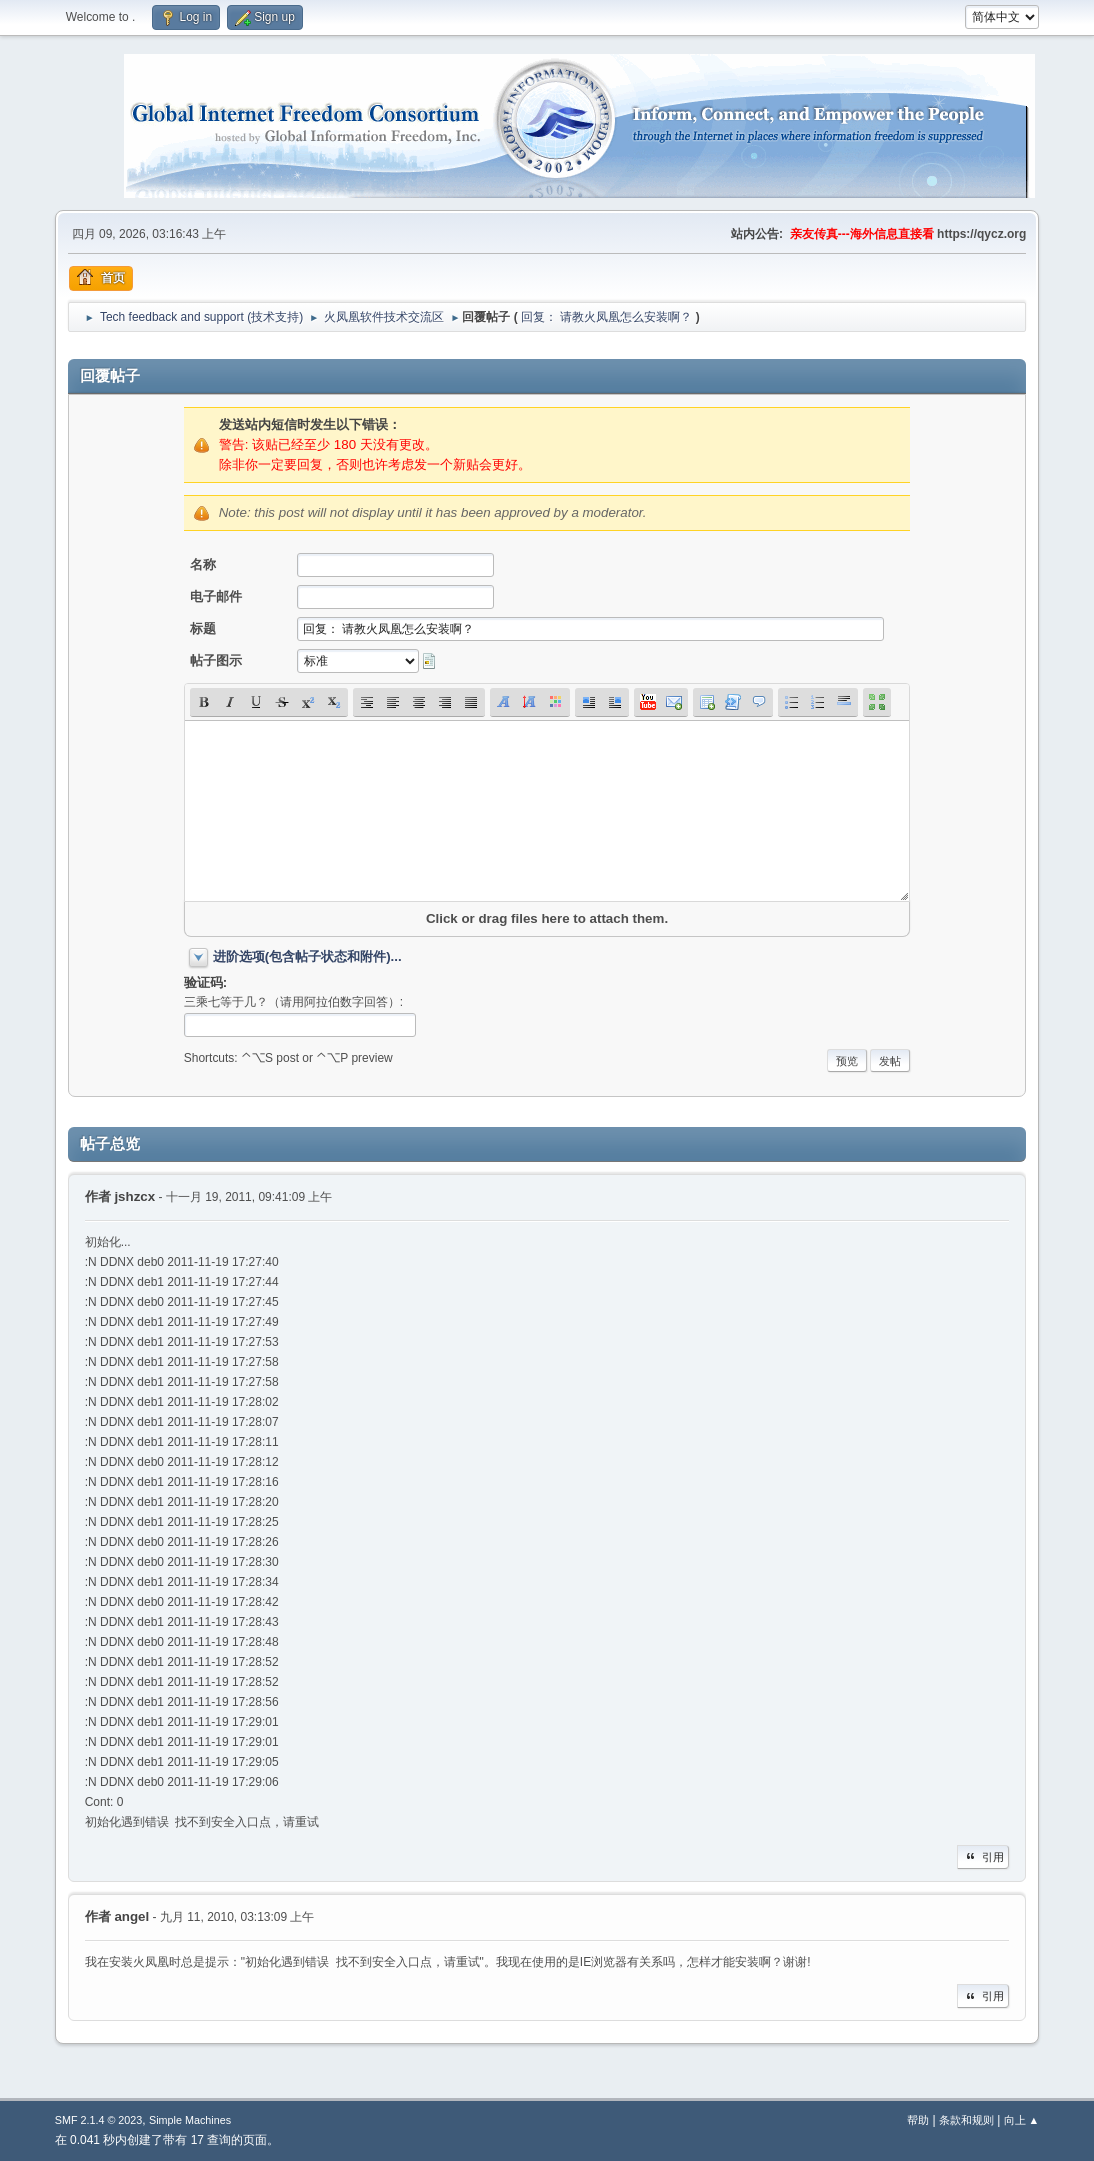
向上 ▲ (1022, 2120)
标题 (203, 628)
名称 (203, 564)
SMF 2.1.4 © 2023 (99, 2120)
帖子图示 (216, 660)
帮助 (918, 2120)
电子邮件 (216, 596)
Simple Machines (190, 2120)
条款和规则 (966, 2120)
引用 (983, 1857)
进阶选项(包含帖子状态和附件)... (307, 956)
